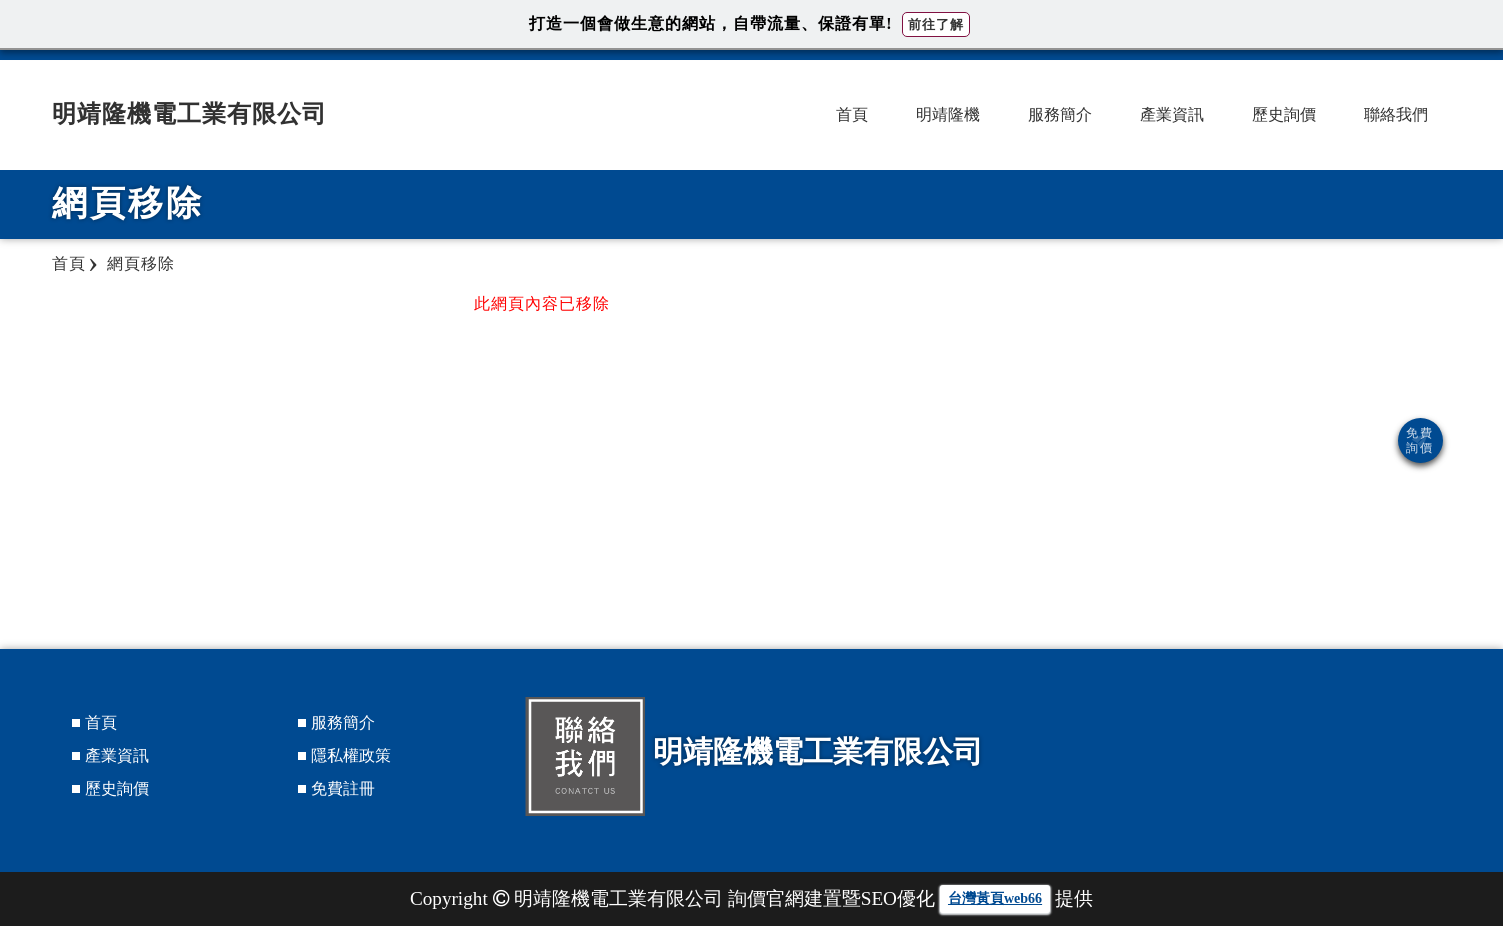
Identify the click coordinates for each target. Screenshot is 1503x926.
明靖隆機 (948, 114)
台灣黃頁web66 (995, 898)
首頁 (852, 114)
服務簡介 (1060, 114)
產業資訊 (1172, 114)
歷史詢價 (1284, 114)
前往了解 (936, 24)
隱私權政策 (351, 755)
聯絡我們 (1396, 114)
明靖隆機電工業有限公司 (189, 114)
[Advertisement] (1257, 435)
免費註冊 (343, 788)
